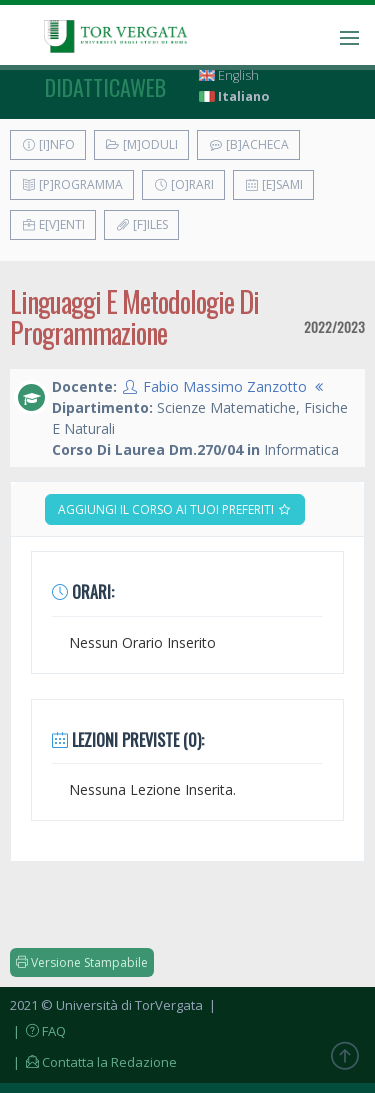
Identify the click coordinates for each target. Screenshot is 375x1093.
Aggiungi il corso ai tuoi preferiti (175, 509)
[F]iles (141, 224)
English (229, 75)
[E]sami (273, 184)
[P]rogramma (72, 184)
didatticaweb (105, 87)
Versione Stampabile (82, 962)
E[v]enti (53, 224)
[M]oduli (141, 144)
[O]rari (183, 184)
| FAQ (38, 1031)
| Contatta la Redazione (93, 1062)
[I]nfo (48, 144)
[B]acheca (248, 144)
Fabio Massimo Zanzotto (225, 386)
